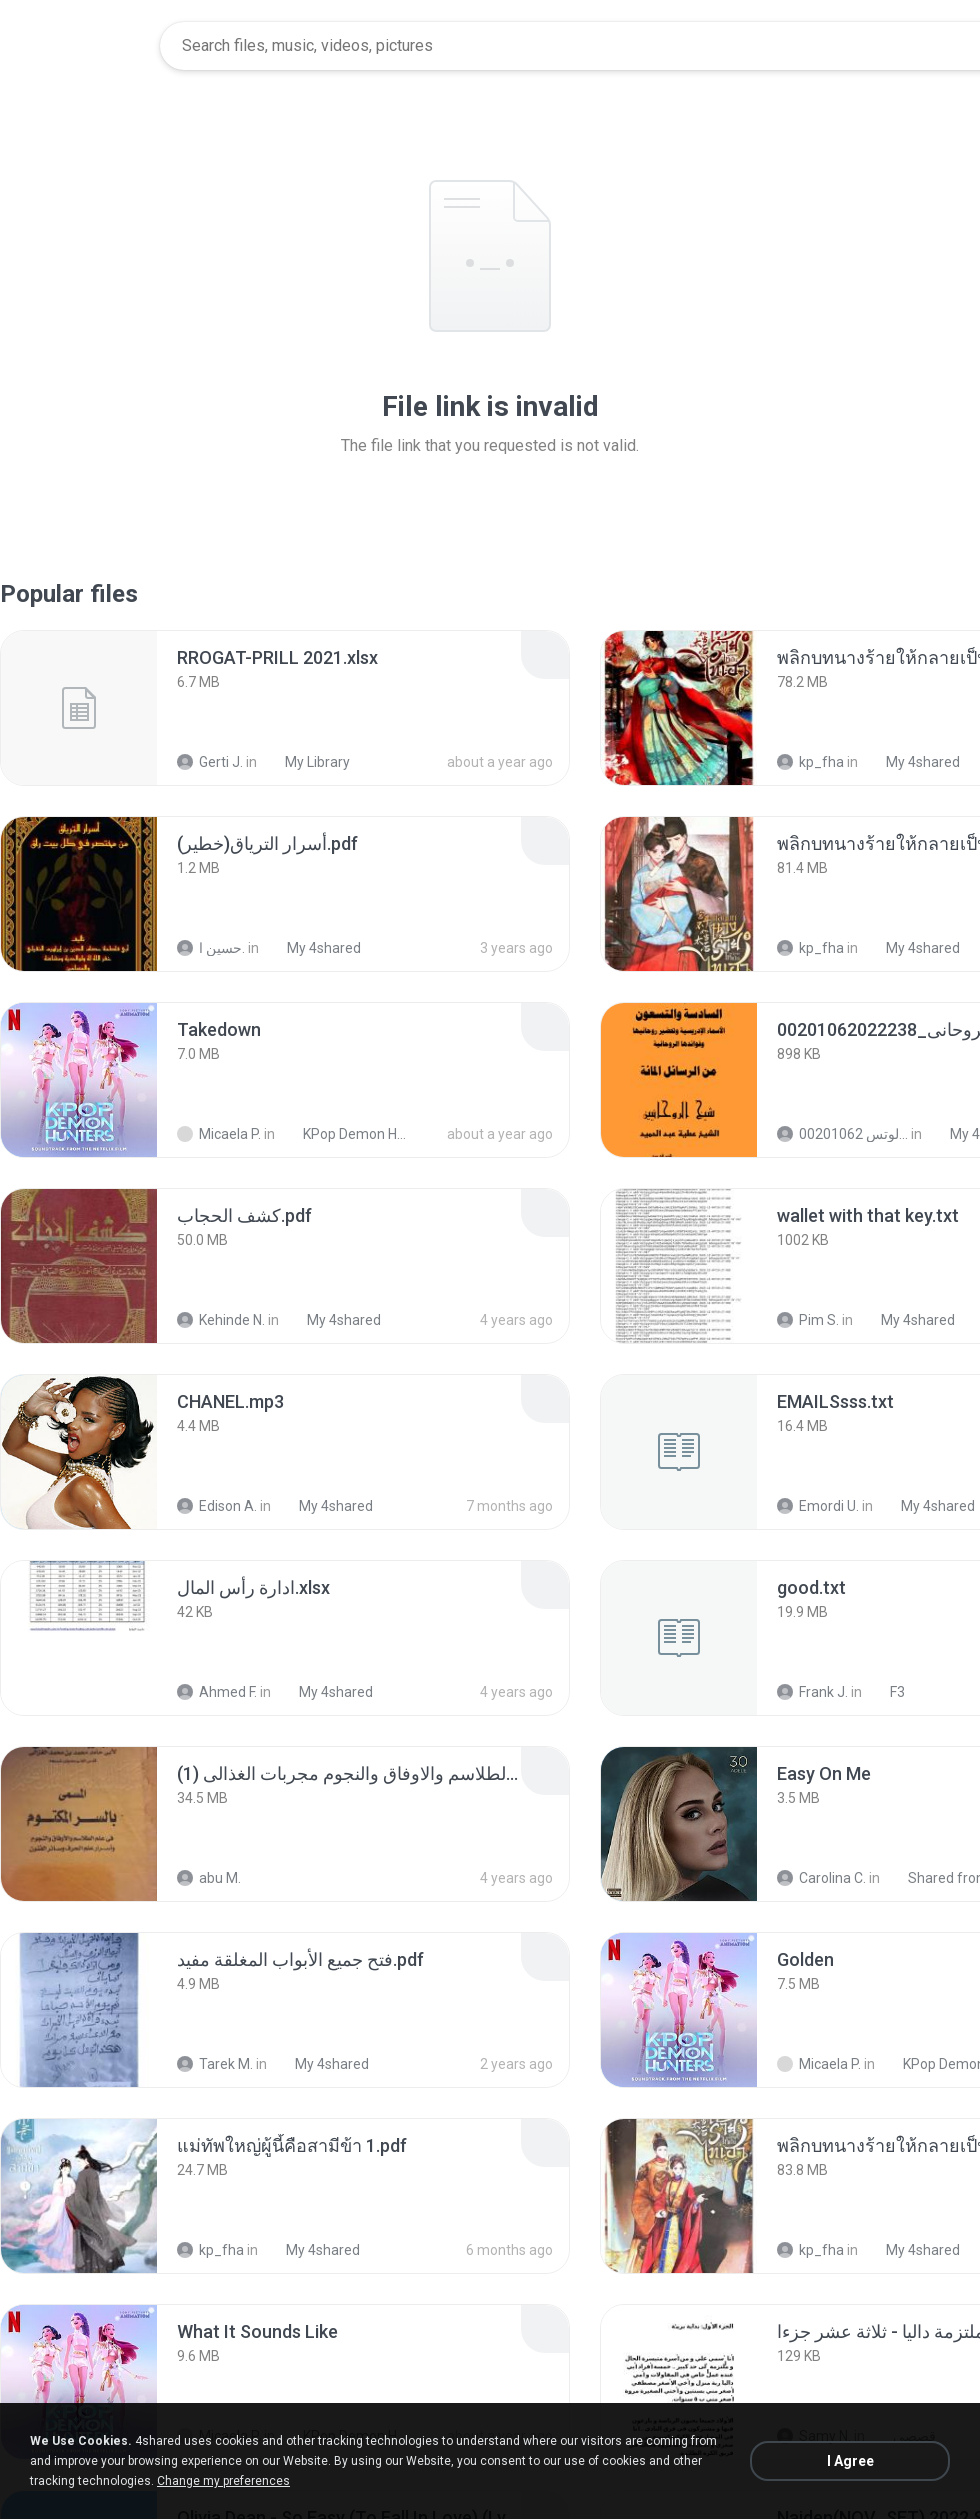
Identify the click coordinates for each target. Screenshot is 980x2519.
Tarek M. (215, 2064)
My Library (306, 762)
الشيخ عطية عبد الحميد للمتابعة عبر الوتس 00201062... (842, 1134)
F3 (886, 1692)
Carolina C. (821, 1878)
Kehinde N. (221, 1320)
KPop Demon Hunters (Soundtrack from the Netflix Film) (346, 1134)
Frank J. (812, 1692)
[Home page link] (81, 46)
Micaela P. (219, 1134)
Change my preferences (223, 2481)
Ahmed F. (217, 1692)
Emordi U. (818, 1506)
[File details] (79, 708)
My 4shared (912, 762)
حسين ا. (211, 948)
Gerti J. (210, 762)
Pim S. (808, 1320)
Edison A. (217, 1506)
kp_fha (810, 762)
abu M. (209, 1878)
